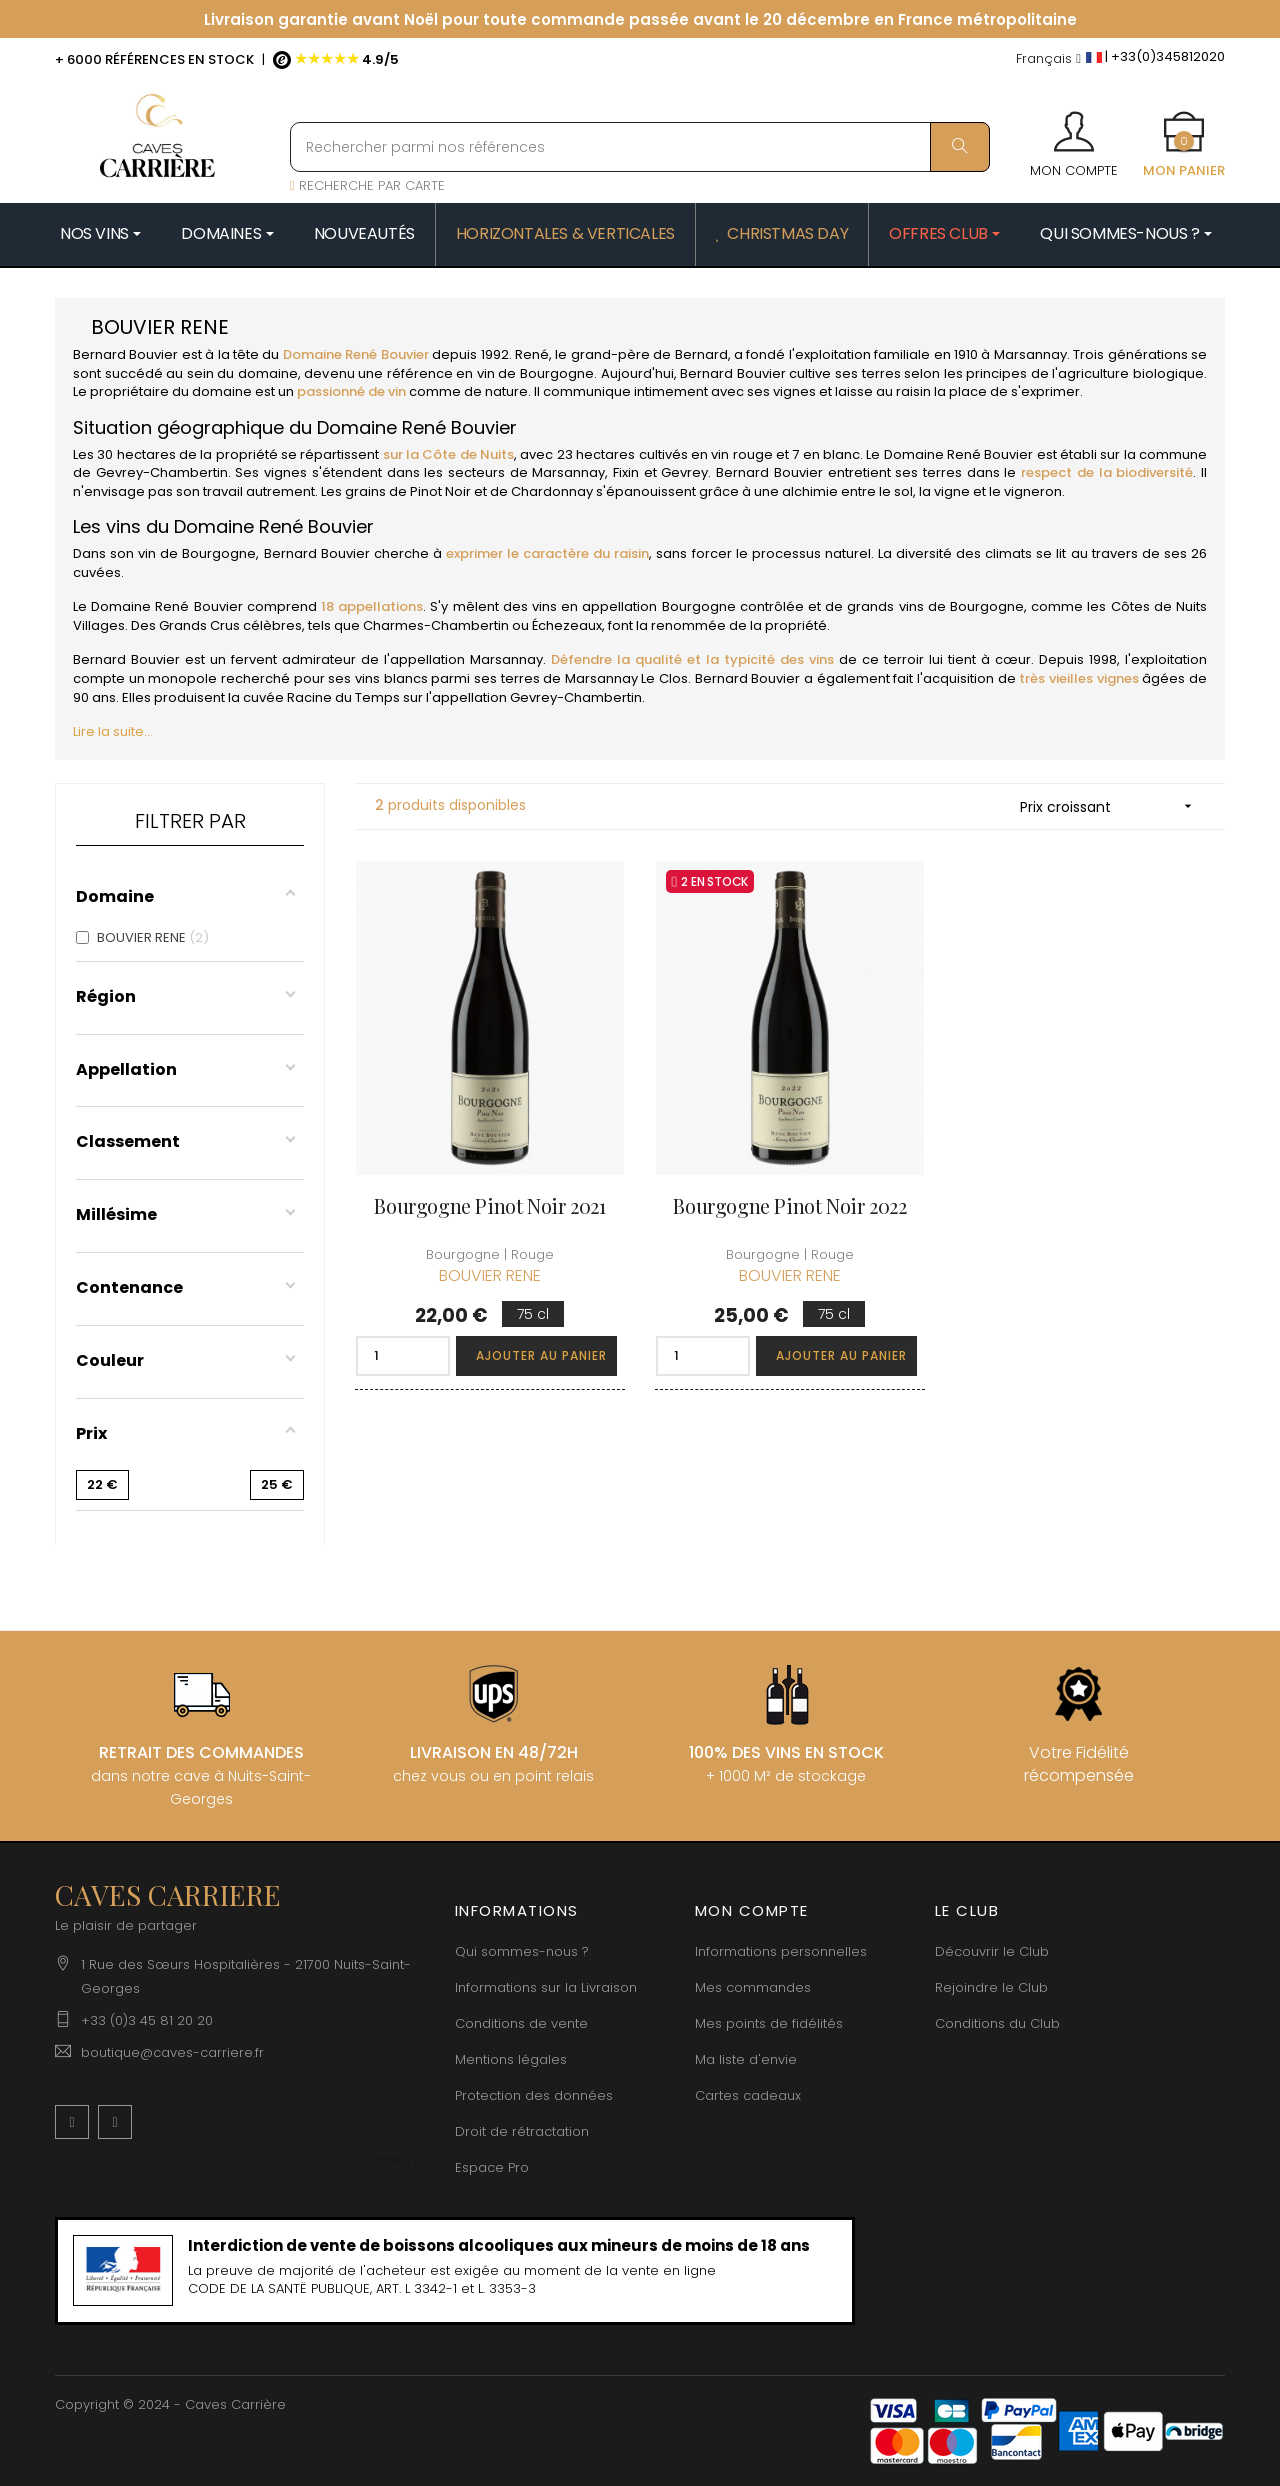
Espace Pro (492, 2167)
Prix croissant (1112, 806)
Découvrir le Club (992, 1951)
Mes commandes (753, 1987)
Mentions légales (511, 2059)
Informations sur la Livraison (546, 1987)
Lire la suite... (113, 731)
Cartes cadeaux (748, 2095)
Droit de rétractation (522, 2131)
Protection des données (534, 2095)
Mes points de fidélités (769, 2023)
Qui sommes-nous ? (522, 1951)
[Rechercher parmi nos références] (640, 147)
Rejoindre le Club (991, 1987)
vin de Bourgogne (535, 373)
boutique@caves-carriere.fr (172, 2052)
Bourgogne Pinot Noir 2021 (489, 1205)
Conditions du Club (997, 2023)
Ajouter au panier (541, 1355)
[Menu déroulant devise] (1048, 59)
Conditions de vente (521, 2023)
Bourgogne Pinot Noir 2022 (789, 1205)
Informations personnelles (781, 1951)
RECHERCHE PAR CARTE (367, 185)
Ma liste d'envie (746, 2059)
